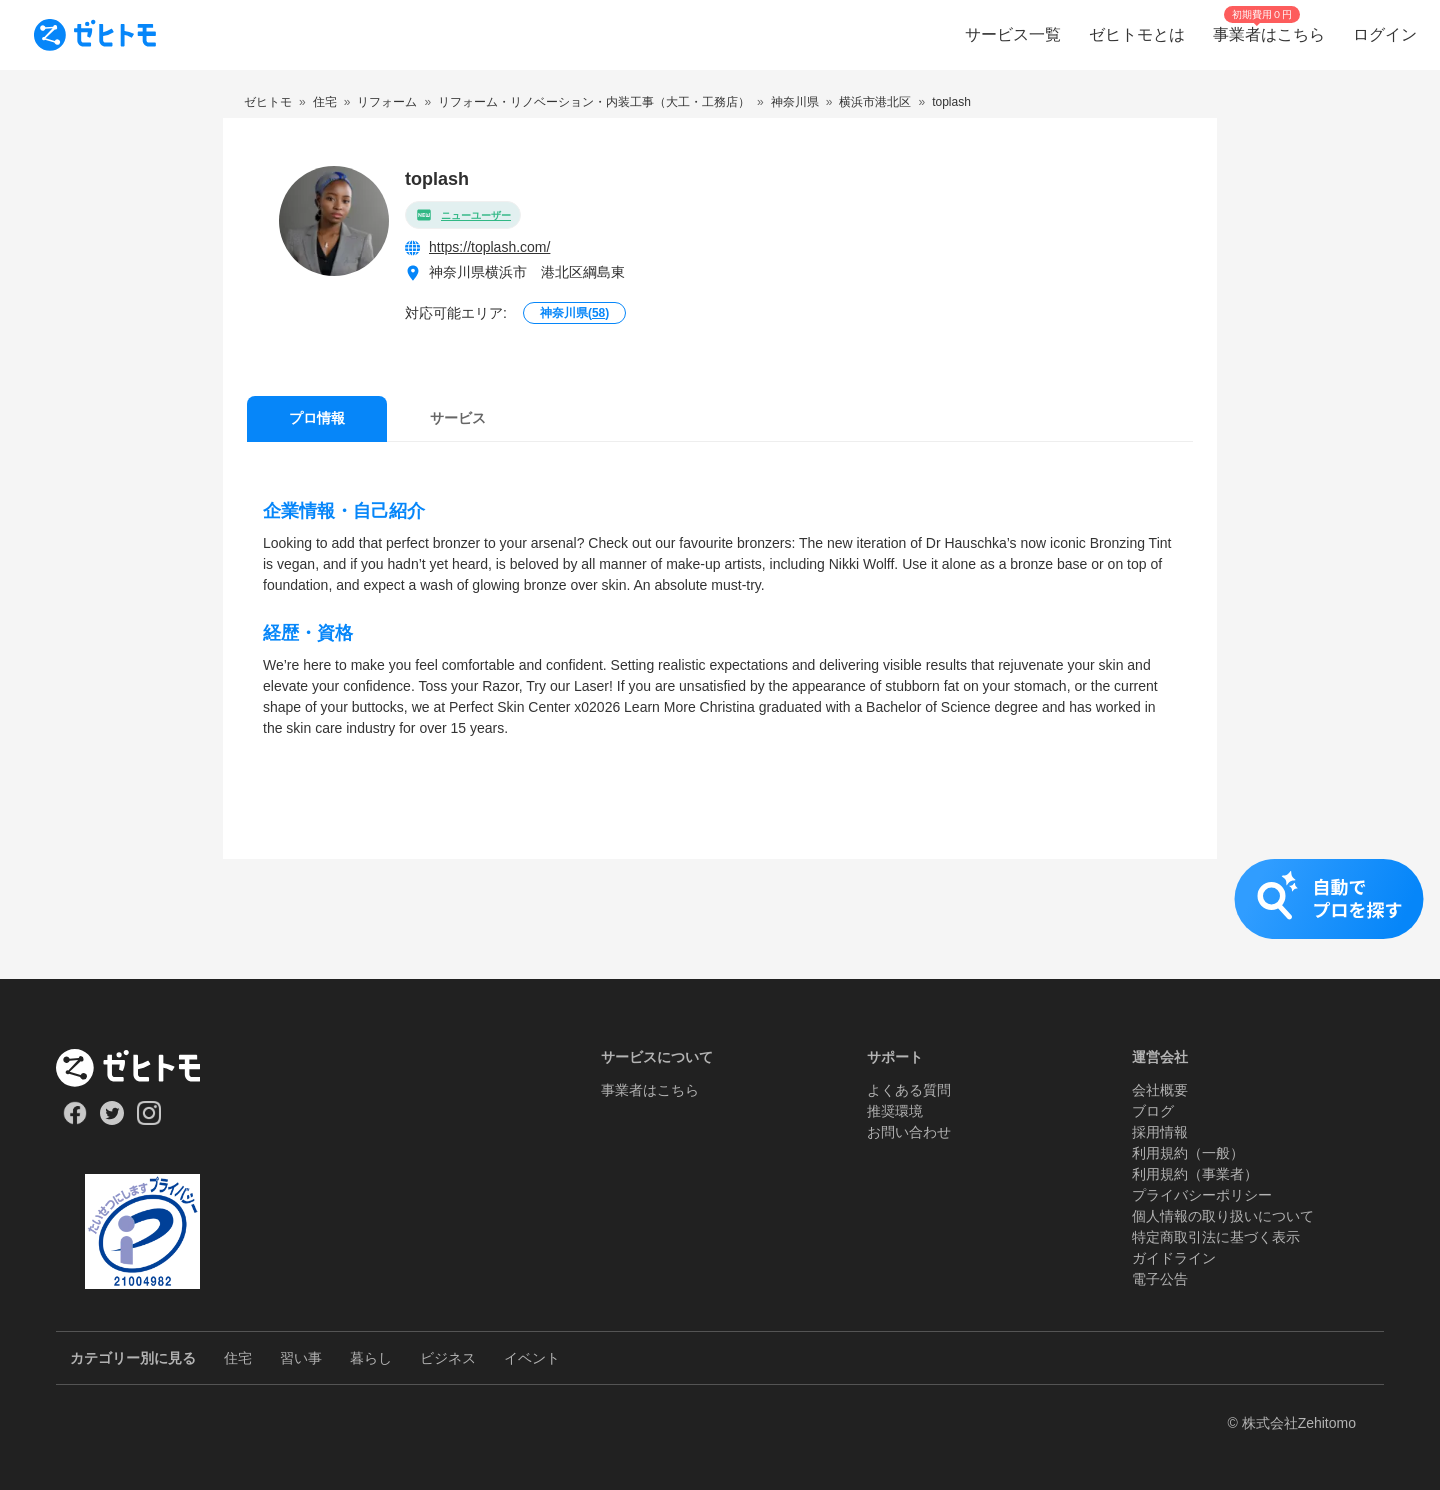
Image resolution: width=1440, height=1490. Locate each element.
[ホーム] (142, 1068)
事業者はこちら (650, 1090)
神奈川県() (574, 313)
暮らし (371, 1358)
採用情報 (1160, 1132)
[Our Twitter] (111, 1120)
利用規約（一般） (1188, 1153)
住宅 (238, 1358)
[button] (720, 919)
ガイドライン (1174, 1258)
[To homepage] (95, 35)
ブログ (1153, 1111)
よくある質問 (909, 1090)
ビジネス (448, 1358)
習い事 (301, 1358)
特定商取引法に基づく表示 (1216, 1237)
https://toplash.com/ (489, 247)
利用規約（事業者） (1195, 1174)
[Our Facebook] (74, 1120)
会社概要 (1160, 1090)
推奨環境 (895, 1111)
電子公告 (1160, 1279)
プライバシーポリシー (1202, 1195)
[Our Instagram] (149, 1120)
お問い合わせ (909, 1132)
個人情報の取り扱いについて (1223, 1216)
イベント (532, 1358)
